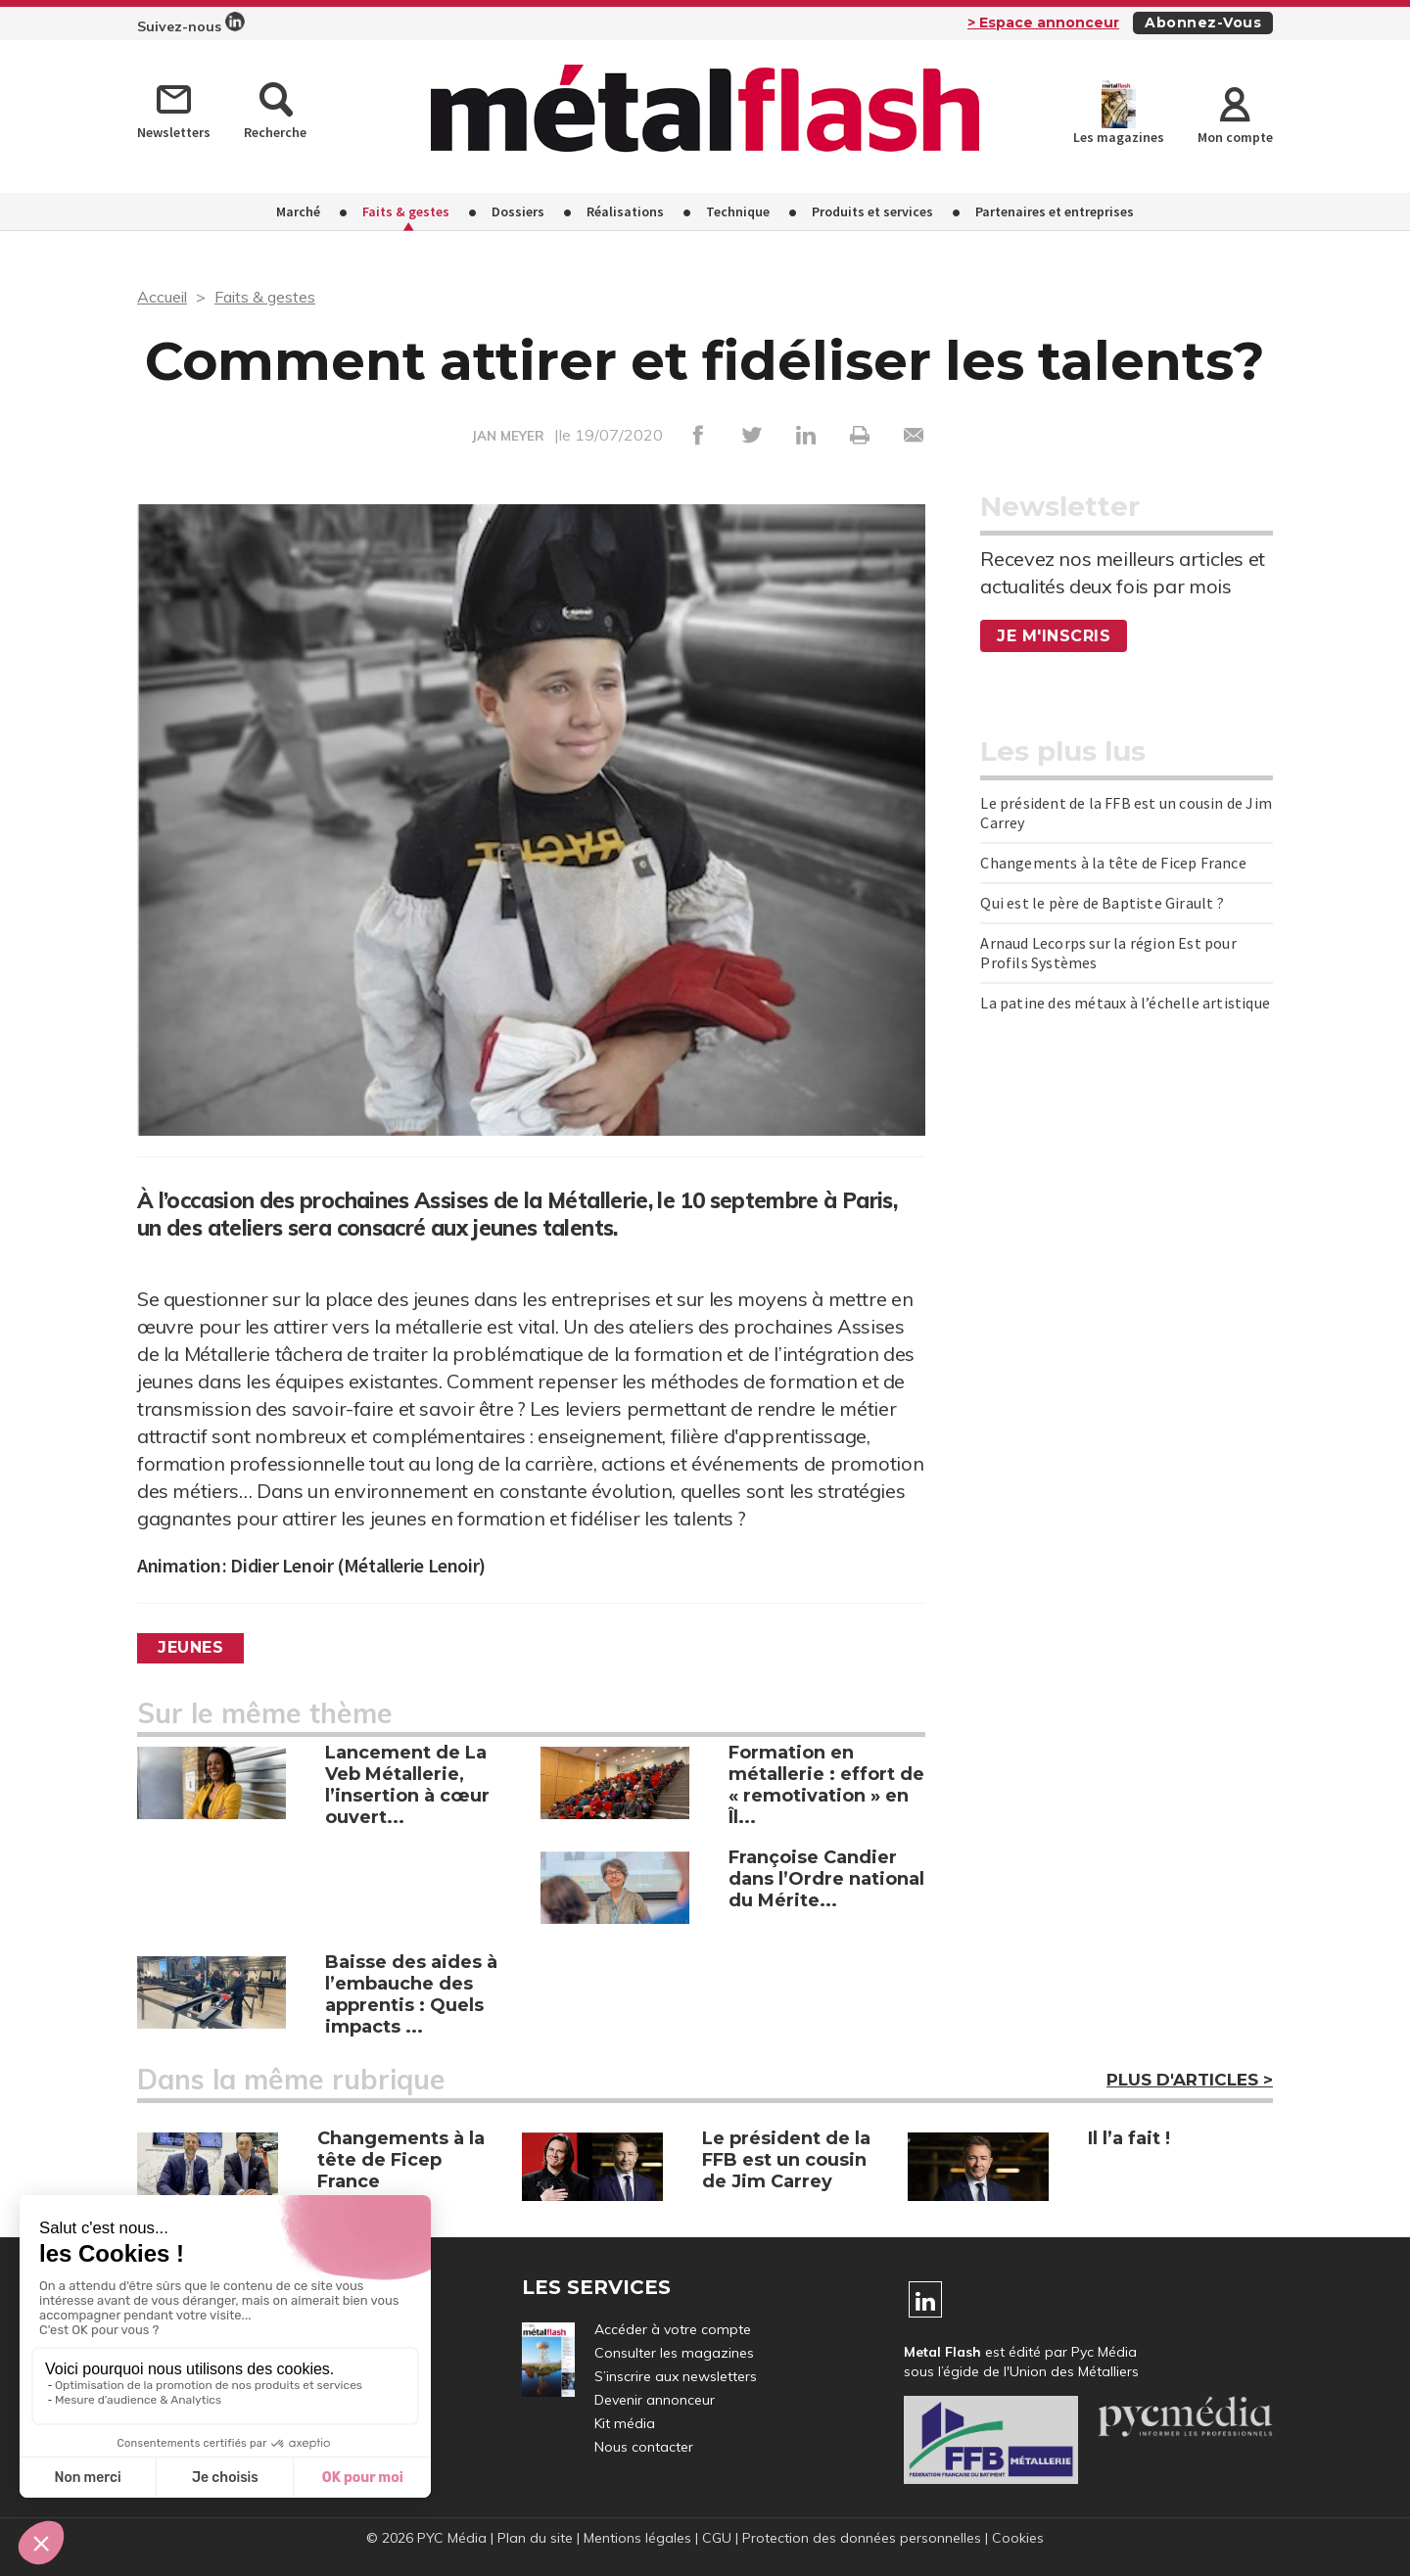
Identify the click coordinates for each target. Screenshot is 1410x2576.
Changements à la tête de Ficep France (1113, 862)
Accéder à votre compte (672, 2329)
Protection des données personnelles (861, 2538)
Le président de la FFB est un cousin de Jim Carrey (1126, 812)
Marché (298, 211)
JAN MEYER (508, 436)
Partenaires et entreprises (1054, 211)
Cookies (1018, 2538)
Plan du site (535, 2538)
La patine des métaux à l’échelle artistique (1125, 1002)
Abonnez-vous (1203, 22)
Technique (738, 211)
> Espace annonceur (1043, 22)
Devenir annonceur (654, 2400)
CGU (716, 2538)
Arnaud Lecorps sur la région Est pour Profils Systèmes (1108, 952)
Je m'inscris (1053, 636)
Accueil (162, 296)
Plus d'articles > (1189, 2079)
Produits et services (872, 211)
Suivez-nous (191, 23)
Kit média (624, 2423)
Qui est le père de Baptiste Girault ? (1101, 903)
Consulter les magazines (674, 2353)
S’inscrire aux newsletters (675, 2376)
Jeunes (190, 1647)
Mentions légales (637, 2538)
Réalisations (625, 211)
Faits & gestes (405, 211)
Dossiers (518, 211)
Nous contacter (643, 2447)
